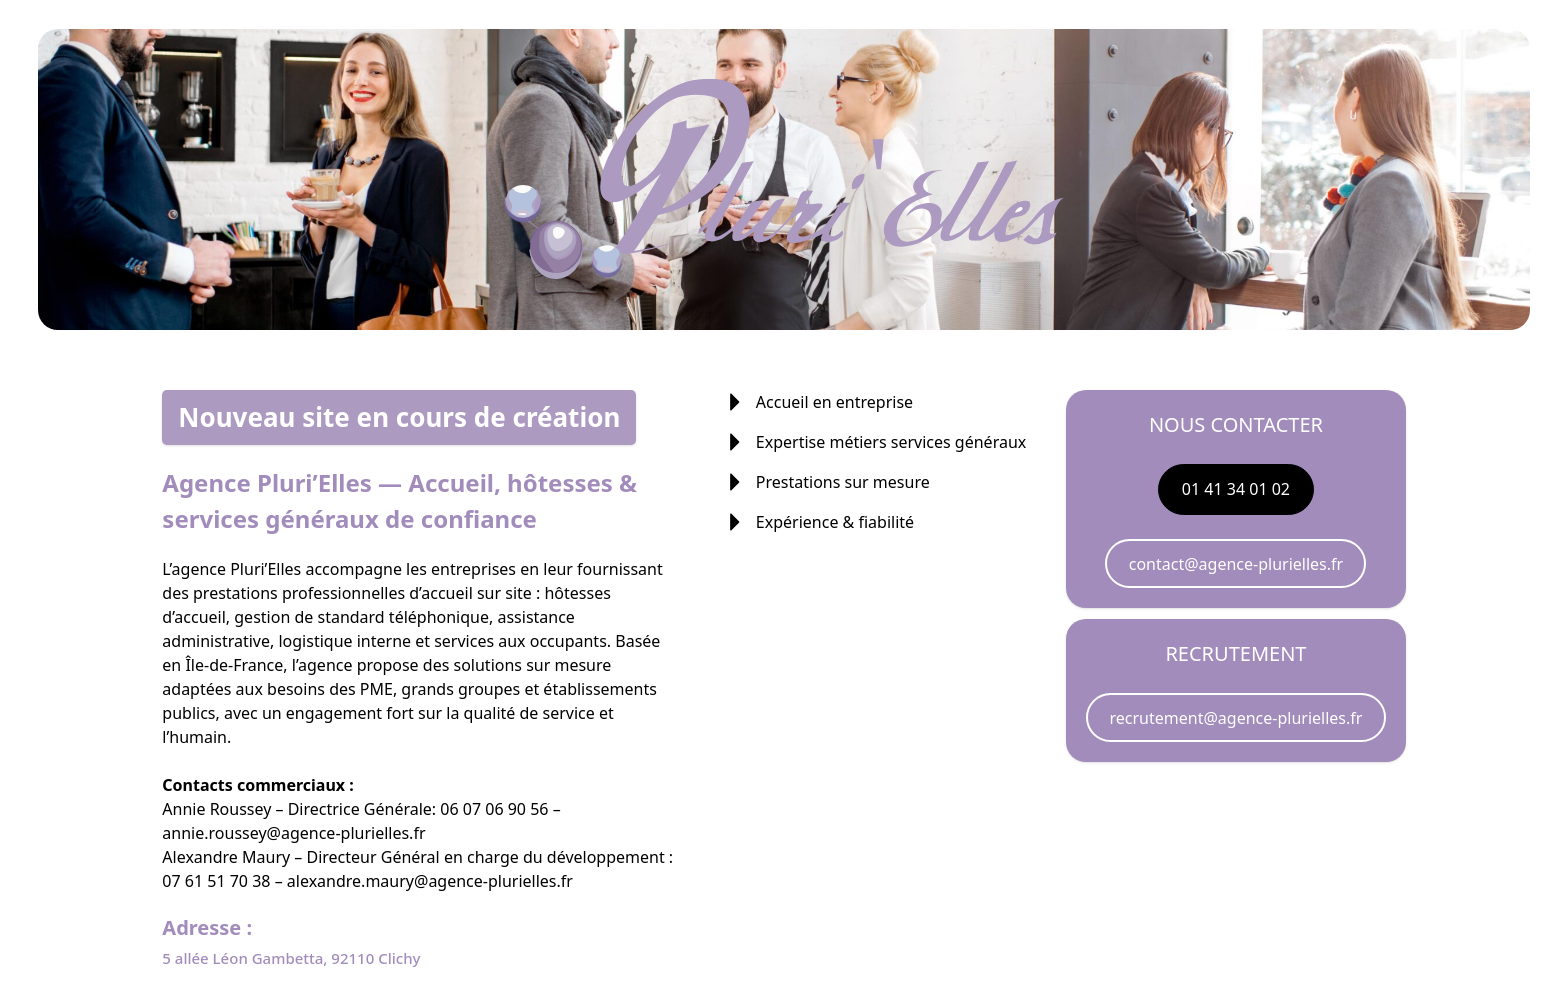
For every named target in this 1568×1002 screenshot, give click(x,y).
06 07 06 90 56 (494, 809)
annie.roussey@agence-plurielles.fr (293, 833)
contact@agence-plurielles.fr (1236, 564)
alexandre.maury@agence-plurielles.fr (430, 881)
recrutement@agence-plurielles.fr (1236, 718)
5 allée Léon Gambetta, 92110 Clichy (291, 958)
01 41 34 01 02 (1236, 489)
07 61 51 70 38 (216, 881)
